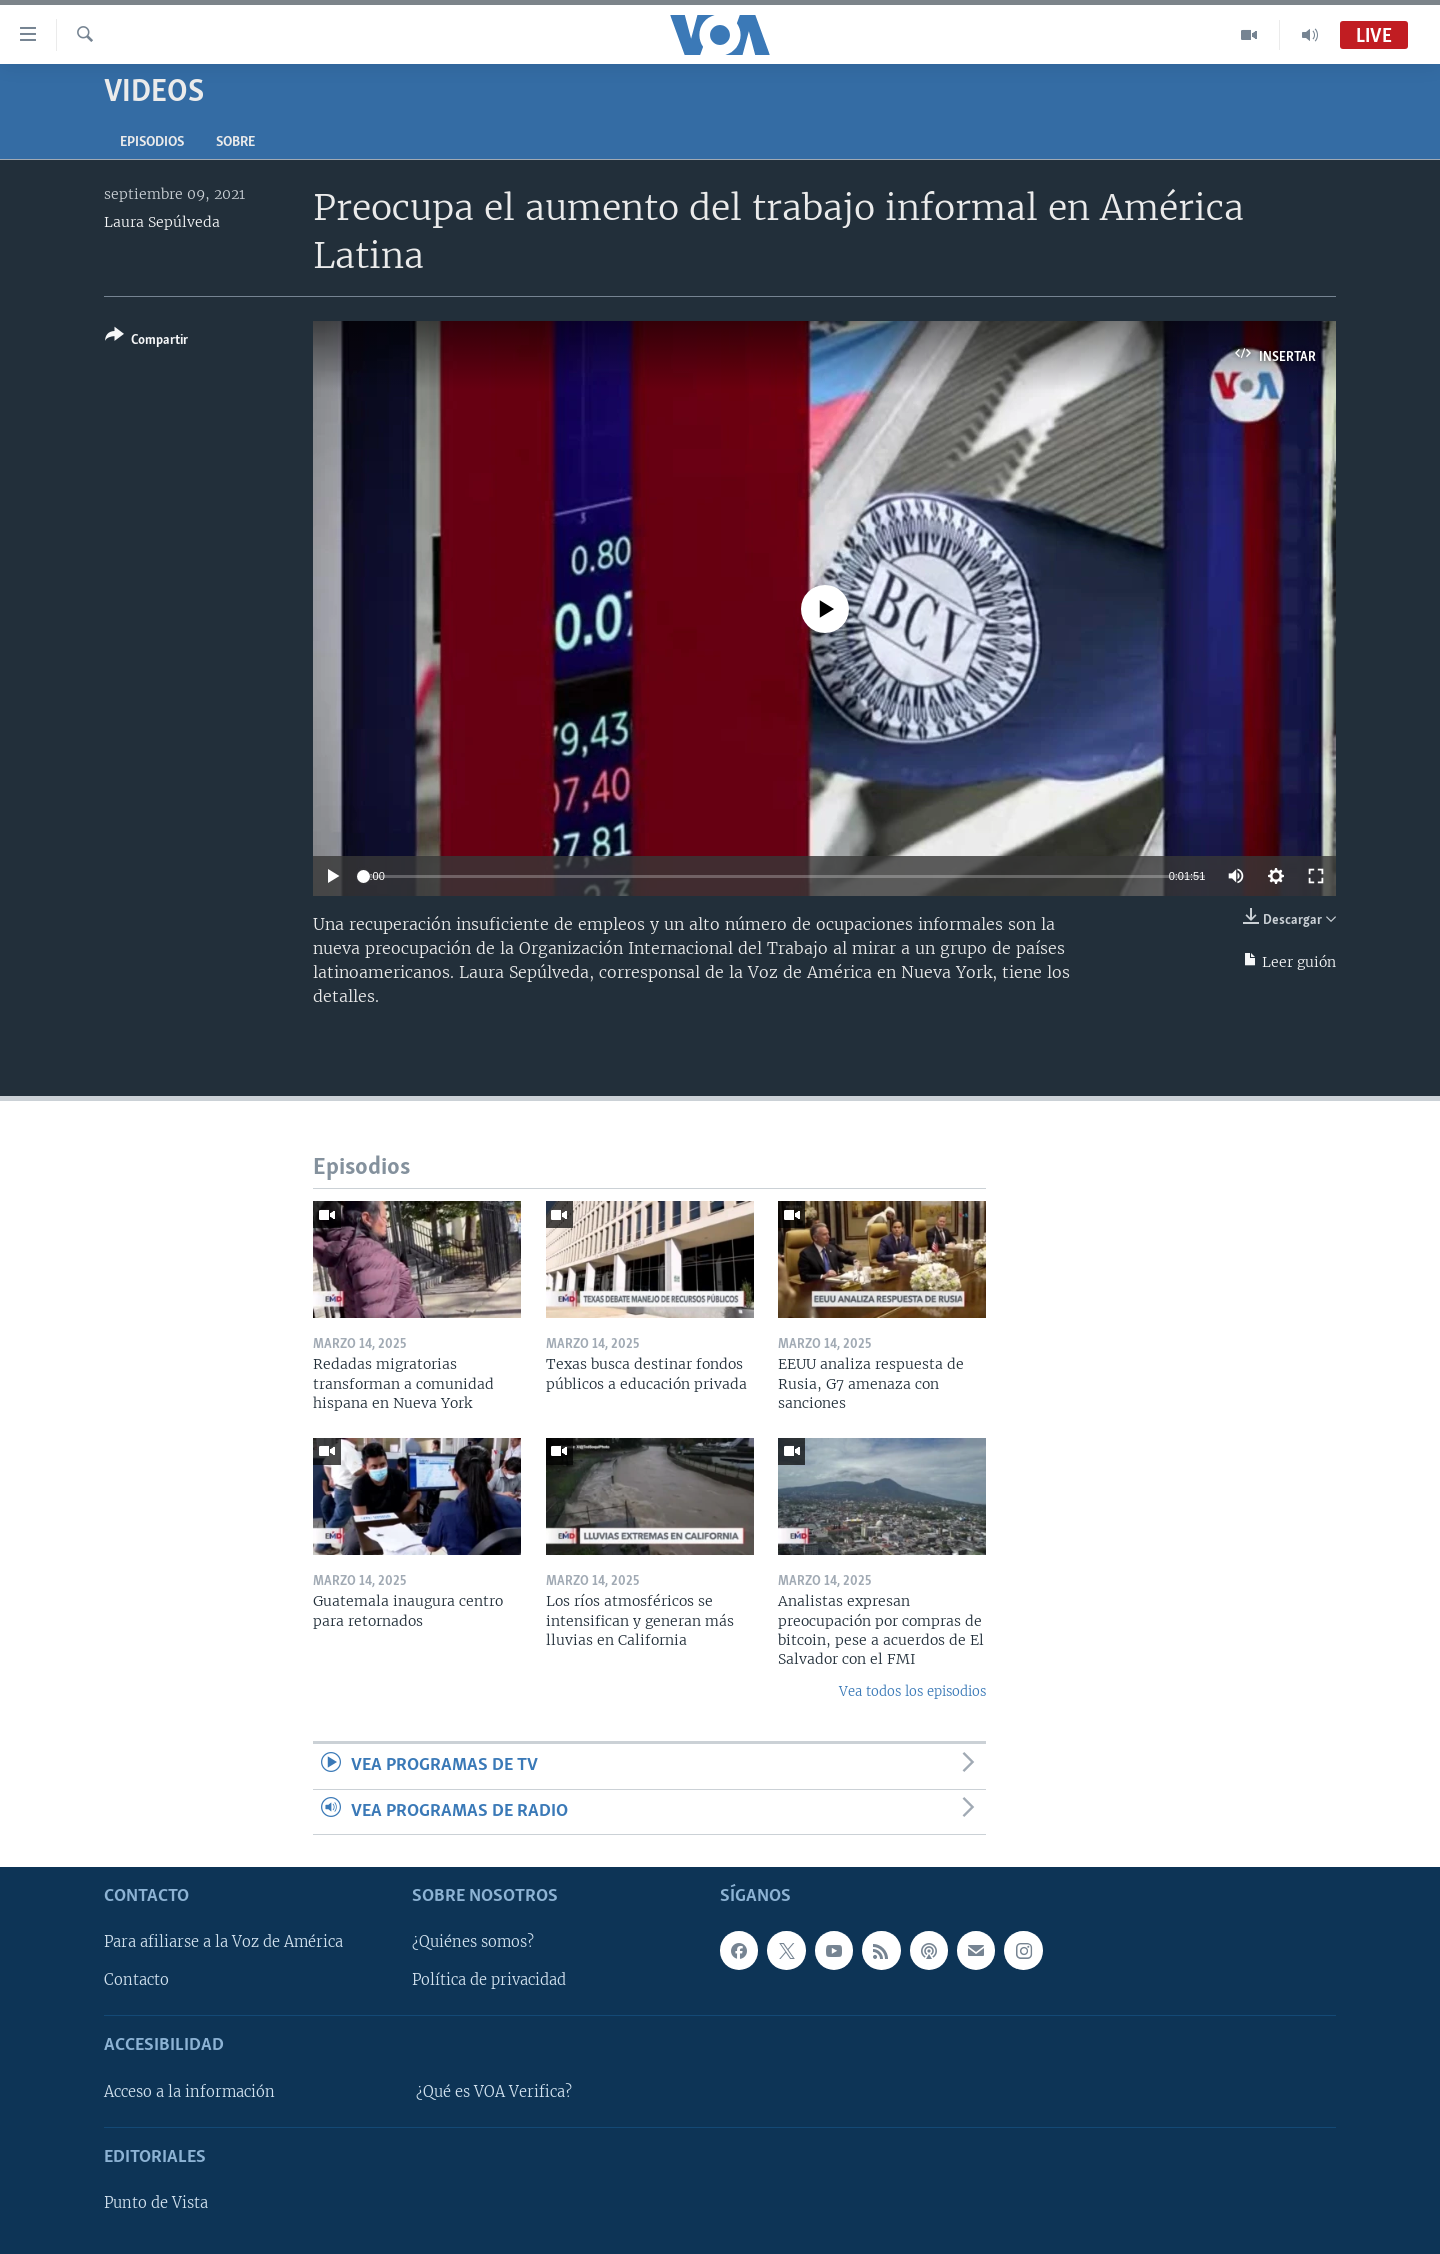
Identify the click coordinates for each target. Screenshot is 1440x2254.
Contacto (136, 1980)
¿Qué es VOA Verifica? (494, 2092)
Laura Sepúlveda (162, 222)
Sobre (235, 142)
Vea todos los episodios (912, 1691)
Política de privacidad (489, 1980)
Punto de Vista (156, 2203)
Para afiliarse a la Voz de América (223, 1942)
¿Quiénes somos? (473, 1942)
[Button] (146, 341)
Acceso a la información (189, 2092)
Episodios (152, 142)
